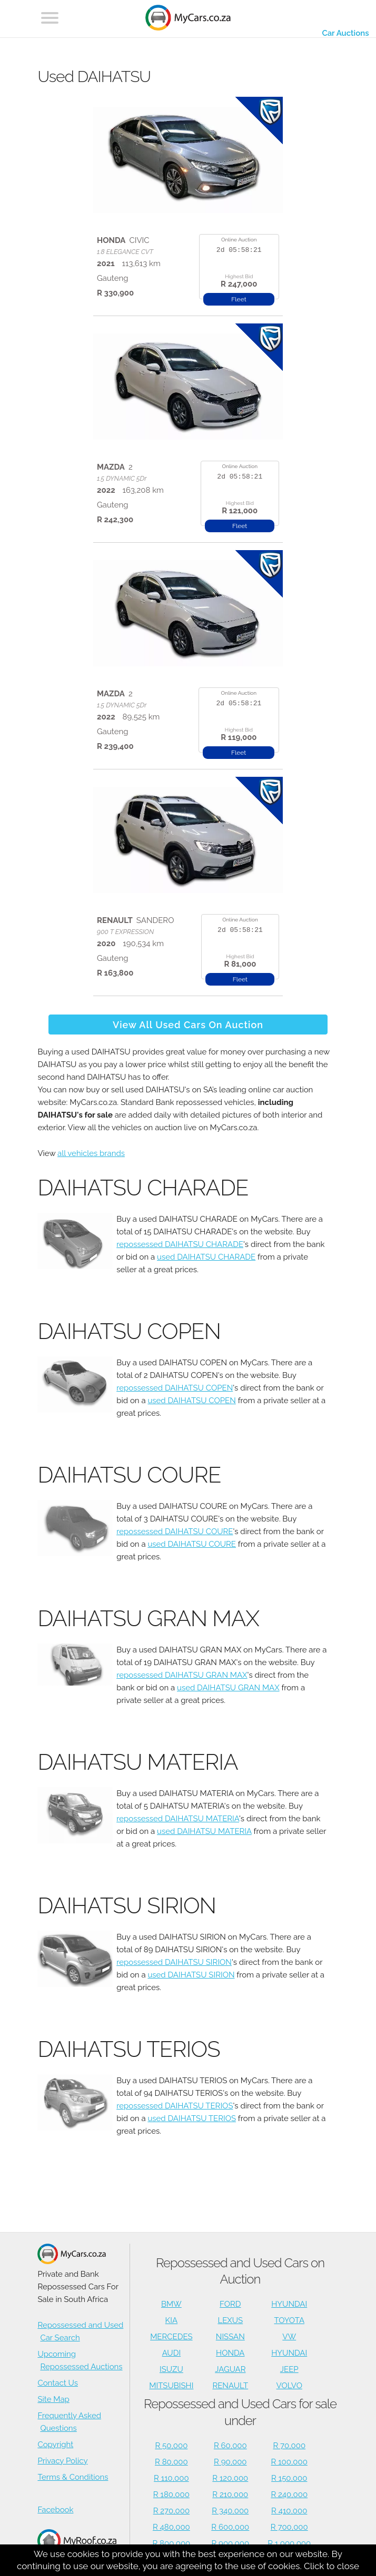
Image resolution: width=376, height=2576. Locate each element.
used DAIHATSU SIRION (190, 1975)
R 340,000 (230, 2511)
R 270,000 (171, 2511)
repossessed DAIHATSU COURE (174, 1531)
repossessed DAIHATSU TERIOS (174, 2106)
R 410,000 (289, 2511)
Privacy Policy (62, 2461)
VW (289, 2336)
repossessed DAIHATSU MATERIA (177, 1818)
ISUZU (171, 2369)
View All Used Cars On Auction (188, 1024)
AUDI (171, 2353)
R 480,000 (171, 2527)
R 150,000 (289, 2478)
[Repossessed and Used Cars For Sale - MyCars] (188, 19)
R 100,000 (289, 2462)
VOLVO (289, 2385)
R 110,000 (171, 2478)
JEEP (289, 2369)
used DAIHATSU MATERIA (204, 1831)
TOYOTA (289, 2320)
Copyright (55, 2444)
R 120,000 (230, 2478)
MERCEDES (171, 2336)
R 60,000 (230, 2445)
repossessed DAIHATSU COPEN (174, 1388)
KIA (171, 2320)
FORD (230, 2304)
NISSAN (230, 2336)
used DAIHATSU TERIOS (191, 2118)
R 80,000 (171, 2462)
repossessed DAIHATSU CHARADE (179, 1244)
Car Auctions (345, 33)
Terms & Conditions (72, 2477)
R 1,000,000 (289, 2543)
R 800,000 (171, 2543)
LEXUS (230, 2320)
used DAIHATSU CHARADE (206, 1257)
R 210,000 (230, 2494)
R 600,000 (230, 2527)
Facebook (55, 2509)
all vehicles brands (91, 1153)
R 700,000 (289, 2527)
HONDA (230, 2353)
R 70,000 (289, 2445)
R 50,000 (171, 2445)
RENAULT (230, 2385)
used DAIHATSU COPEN (191, 1400)
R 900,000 (230, 2543)
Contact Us (57, 2383)
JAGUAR (230, 2369)
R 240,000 (289, 2494)
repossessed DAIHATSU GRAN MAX (181, 1675)
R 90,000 (230, 2462)
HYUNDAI (289, 2304)
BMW (171, 2304)
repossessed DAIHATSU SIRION (174, 1962)
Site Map (53, 2399)
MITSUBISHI (171, 2385)
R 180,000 (171, 2494)
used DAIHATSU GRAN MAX (228, 1687)
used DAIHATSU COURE (191, 1544)
